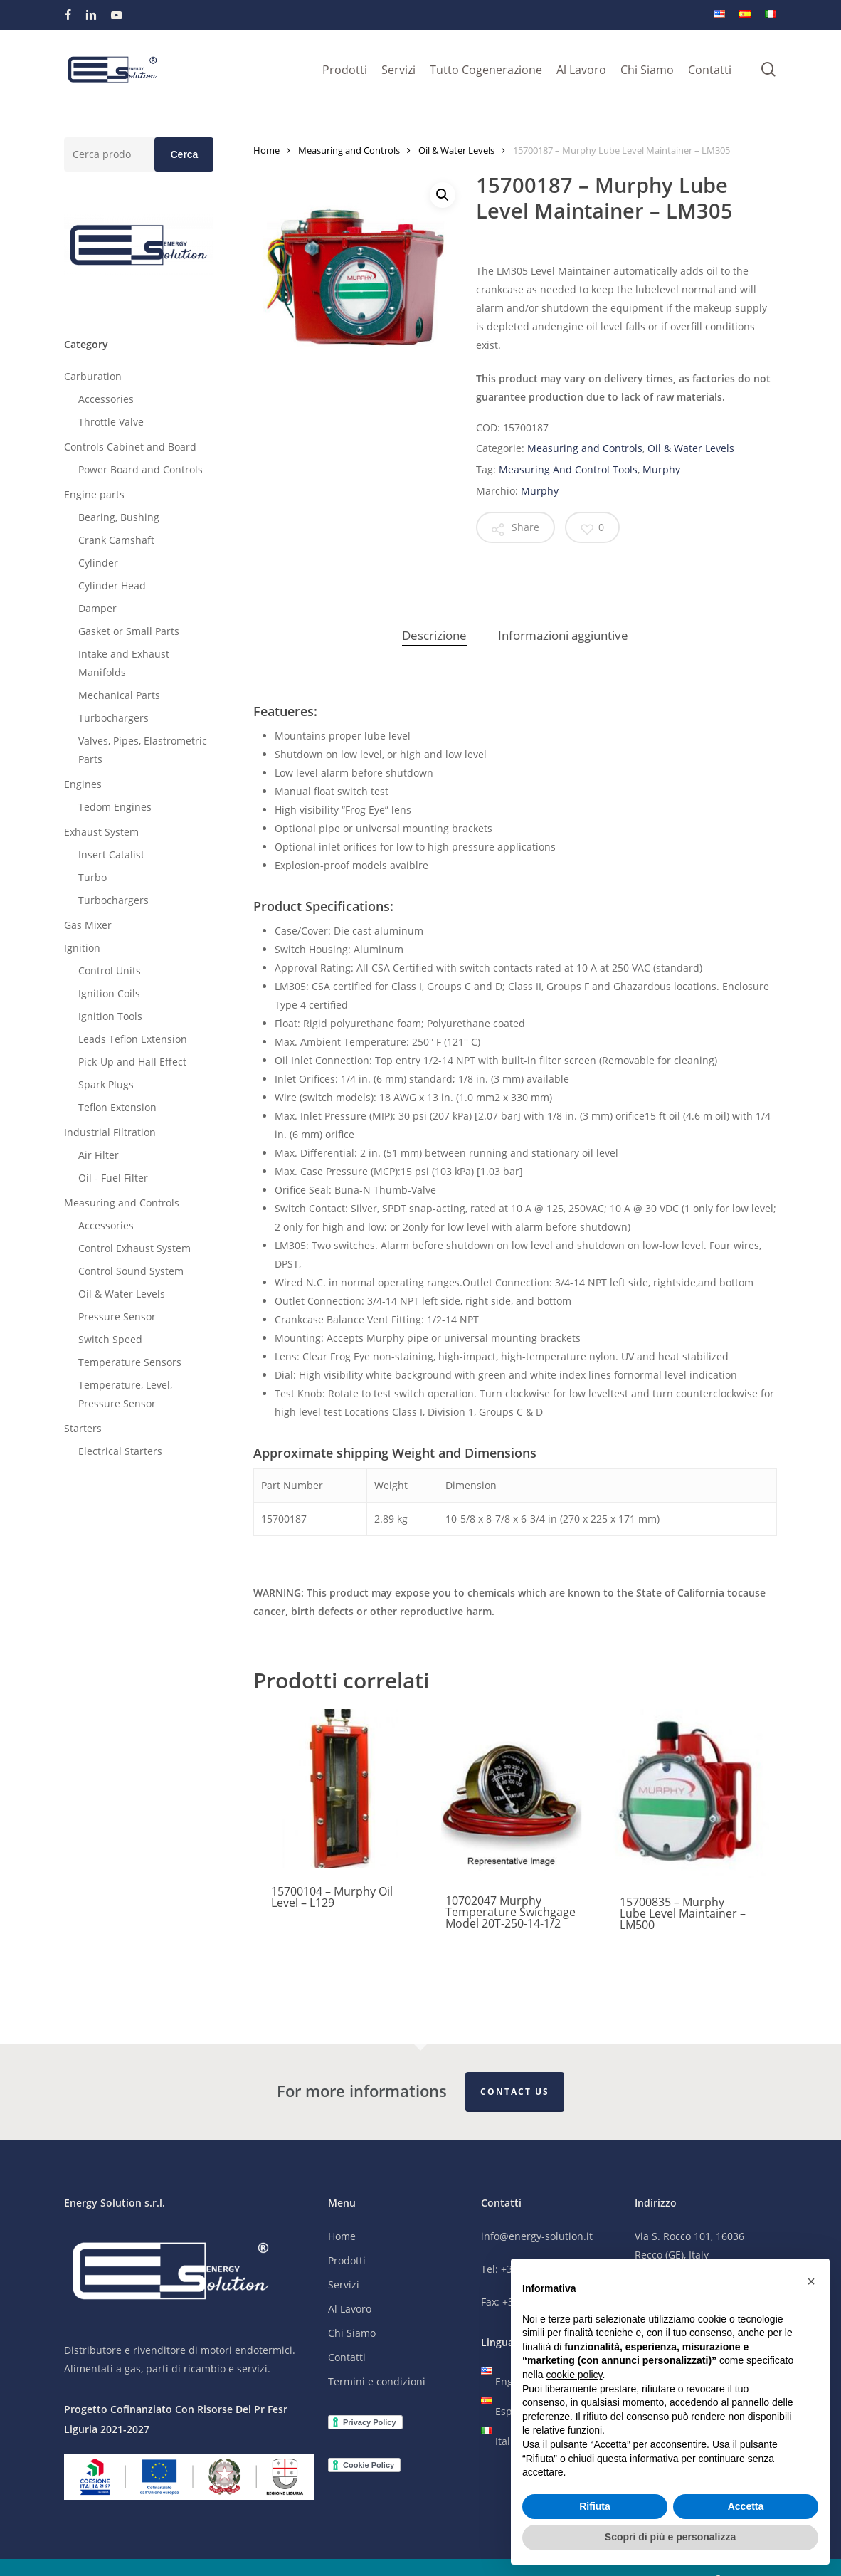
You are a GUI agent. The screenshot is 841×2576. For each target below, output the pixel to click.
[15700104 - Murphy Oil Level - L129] (337, 1788)
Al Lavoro (349, 2309)
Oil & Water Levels (121, 1293)
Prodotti (347, 2261)
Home (266, 150)
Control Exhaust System (134, 1248)
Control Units (109, 970)
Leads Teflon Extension (132, 1039)
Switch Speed (110, 1339)
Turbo (92, 877)
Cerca (184, 154)
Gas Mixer (88, 925)
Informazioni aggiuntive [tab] (563, 635)
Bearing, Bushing (118, 517)
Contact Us (514, 2092)
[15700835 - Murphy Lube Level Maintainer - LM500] (686, 1793)
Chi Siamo (352, 2333)
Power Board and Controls (140, 469)
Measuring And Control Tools (568, 469)
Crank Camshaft (116, 540)
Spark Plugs (106, 1084)
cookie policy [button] (574, 2374)
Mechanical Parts (119, 695)
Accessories (106, 399)
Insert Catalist (111, 854)
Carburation (93, 376)
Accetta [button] (746, 2506)
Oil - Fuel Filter (113, 1177)
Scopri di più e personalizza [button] (670, 2537)
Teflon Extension (117, 1107)
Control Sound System (131, 1271)
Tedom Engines (115, 807)
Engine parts (94, 494)
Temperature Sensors (129, 1362)
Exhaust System (101, 831)
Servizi (343, 2285)
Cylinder (98, 562)
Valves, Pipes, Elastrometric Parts (142, 750)
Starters (83, 1428)
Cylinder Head (112, 585)
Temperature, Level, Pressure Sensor (125, 1394)
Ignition (82, 948)
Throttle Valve (111, 422)
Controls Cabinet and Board (130, 446)
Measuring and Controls (121, 1202)
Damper (97, 608)
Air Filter (98, 1155)
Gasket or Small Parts (128, 631)
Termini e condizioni (376, 2382)
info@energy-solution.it (537, 2237)
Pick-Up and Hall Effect (132, 1061)
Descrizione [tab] (434, 635)
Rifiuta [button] (594, 2506)
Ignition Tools (110, 1016)
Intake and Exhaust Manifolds (123, 663)
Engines (83, 784)
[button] (442, 195)
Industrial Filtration (110, 1132)
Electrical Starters (120, 1451)
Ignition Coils (109, 993)
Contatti (347, 2358)
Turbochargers (113, 718)
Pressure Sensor (117, 1316)
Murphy (661, 469)
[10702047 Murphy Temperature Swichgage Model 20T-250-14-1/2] (512, 1793)
